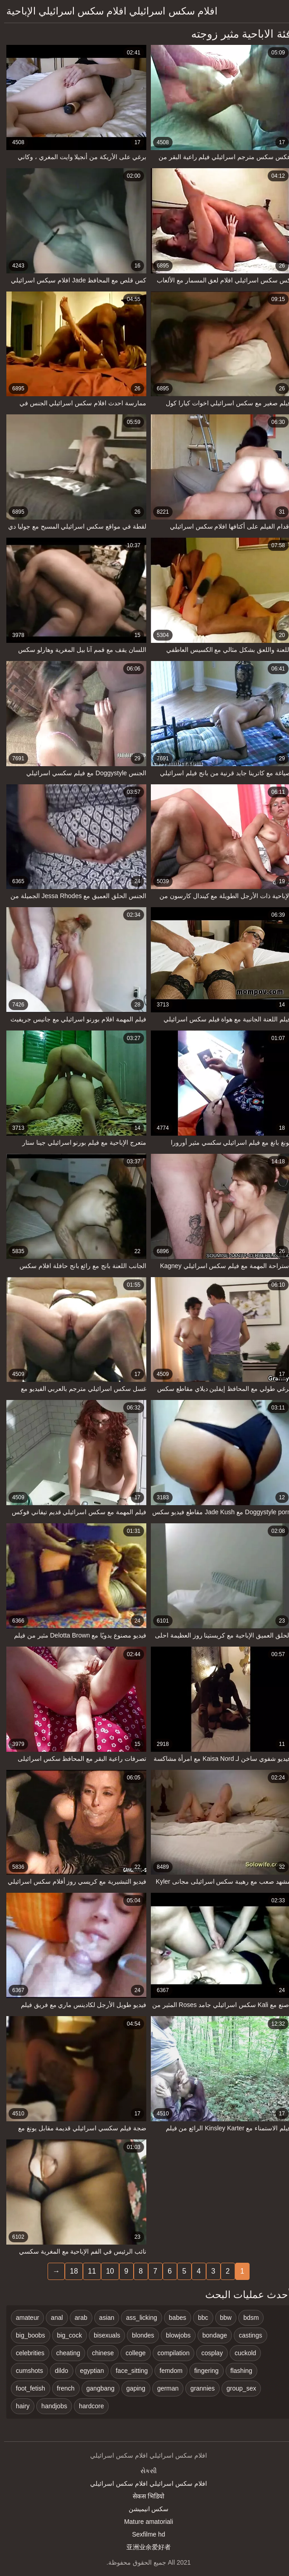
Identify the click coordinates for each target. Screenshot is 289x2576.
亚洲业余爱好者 (144, 2547)
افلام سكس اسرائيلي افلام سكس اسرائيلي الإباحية (107, 11)
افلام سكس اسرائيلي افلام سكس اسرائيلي (144, 2483)
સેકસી (144, 2470)
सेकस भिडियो (144, 2496)
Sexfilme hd (144, 2534)
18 (70, 2271)
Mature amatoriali (144, 2521)
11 (88, 2271)
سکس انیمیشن (145, 2509)
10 (106, 2271)
